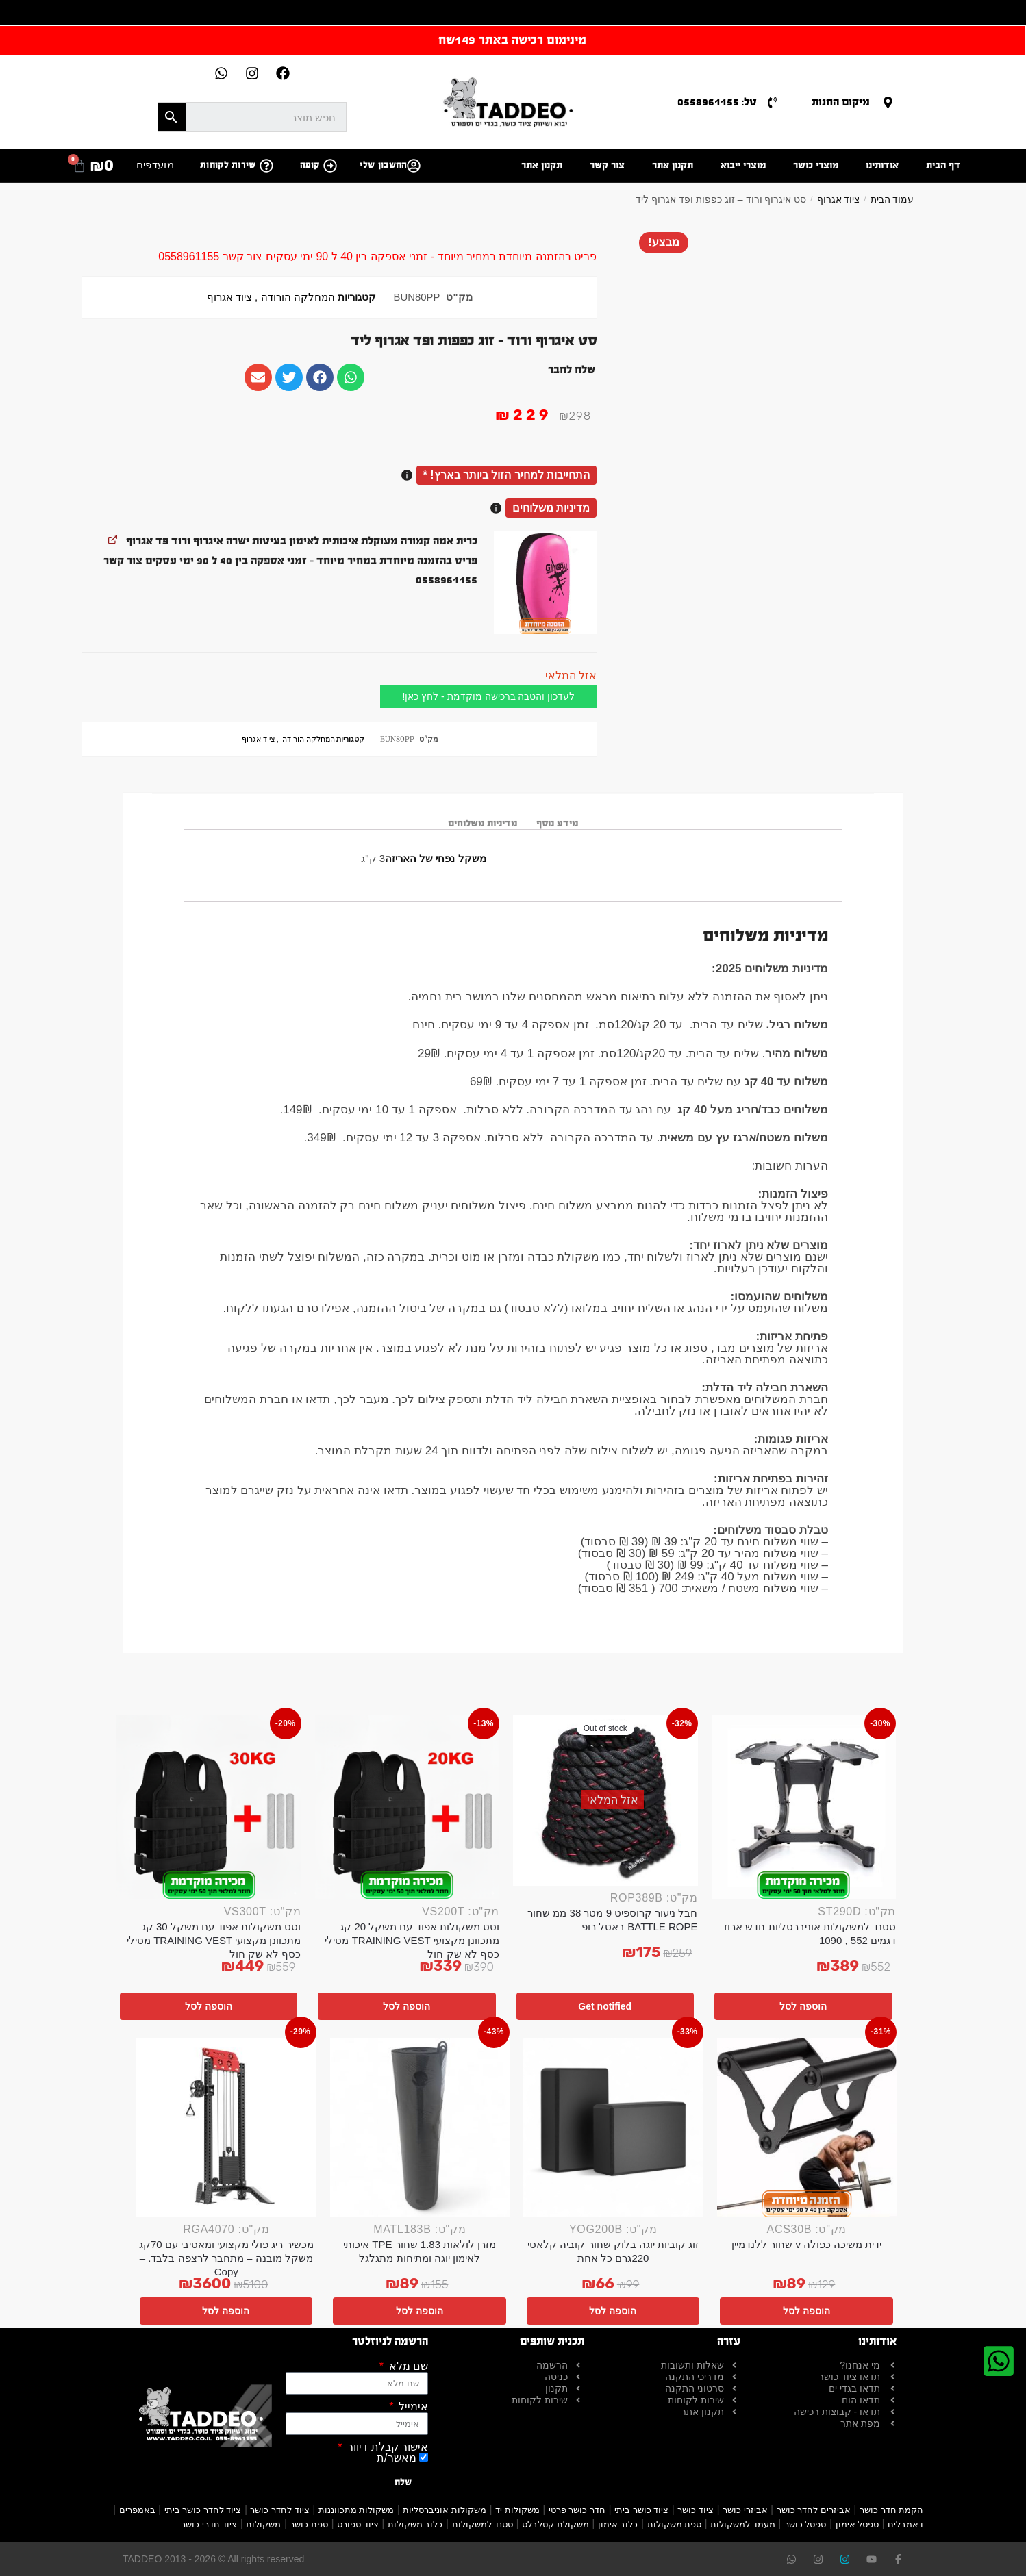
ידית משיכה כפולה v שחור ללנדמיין (806, 2244)
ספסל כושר (805, 2524)
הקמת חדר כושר (891, 2510)
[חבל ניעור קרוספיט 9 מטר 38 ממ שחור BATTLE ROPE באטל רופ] (605, 1800)
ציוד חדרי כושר (209, 2524)
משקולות (263, 2524)
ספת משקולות (674, 2524)
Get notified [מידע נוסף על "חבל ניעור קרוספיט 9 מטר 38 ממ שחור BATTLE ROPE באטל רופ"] (604, 2006)
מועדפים (155, 165)
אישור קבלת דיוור (386, 2447)
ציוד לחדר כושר (279, 2510)
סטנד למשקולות (483, 2524)
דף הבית (943, 165)
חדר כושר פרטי (577, 2510)
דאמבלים (905, 2524)
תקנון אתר (672, 165)
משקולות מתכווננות (356, 2510)
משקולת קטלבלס (555, 2524)
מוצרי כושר (815, 165)
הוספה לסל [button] (803, 2006)
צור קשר (607, 165)
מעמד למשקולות (742, 2524)
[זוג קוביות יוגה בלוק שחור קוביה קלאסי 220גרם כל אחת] (613, 2128)
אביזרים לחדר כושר (814, 2510)
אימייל (412, 2406)
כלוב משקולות (415, 2524)
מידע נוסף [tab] (557, 823)
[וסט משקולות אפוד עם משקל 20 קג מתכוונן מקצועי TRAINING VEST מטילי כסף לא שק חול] (407, 1807)
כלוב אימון (618, 2524)
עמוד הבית (892, 199)
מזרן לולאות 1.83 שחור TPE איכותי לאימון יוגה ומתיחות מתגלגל (419, 2251)
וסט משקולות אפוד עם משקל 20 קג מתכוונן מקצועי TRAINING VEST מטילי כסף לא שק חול (412, 1940)
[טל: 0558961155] (772, 102)
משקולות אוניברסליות (444, 2510)
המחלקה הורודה (298, 297)
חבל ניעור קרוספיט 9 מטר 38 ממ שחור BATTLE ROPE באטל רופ (612, 1919)
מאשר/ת (396, 2458)
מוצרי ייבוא (743, 165)
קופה (310, 165)
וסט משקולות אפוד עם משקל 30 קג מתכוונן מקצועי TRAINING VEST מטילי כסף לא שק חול (214, 1940)
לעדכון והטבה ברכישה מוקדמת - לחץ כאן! (488, 696)
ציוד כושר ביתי (641, 2510)
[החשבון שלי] (414, 166)
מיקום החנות (841, 101)
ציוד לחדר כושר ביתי (203, 2510)
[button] (545, 582)
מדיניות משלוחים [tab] (482, 823)
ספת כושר (309, 2524)
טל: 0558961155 (717, 101)
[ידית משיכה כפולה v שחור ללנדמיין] (807, 2128)
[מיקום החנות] (888, 102)
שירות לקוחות (228, 165)
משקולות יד (517, 2510)
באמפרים (137, 2510)
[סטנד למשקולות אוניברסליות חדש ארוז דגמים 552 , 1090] (804, 1807)
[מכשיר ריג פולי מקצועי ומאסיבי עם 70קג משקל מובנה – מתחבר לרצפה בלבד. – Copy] (226, 2128)
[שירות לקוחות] (266, 166)
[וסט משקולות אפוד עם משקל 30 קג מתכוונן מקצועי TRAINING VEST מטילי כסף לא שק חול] (208, 1807)
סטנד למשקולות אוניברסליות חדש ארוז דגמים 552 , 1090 (810, 1933)
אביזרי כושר (745, 2510)
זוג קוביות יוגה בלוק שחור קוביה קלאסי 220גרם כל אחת (613, 2251)
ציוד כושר (695, 2510)
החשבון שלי (383, 165)
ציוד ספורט (358, 2524)
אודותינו (882, 165)
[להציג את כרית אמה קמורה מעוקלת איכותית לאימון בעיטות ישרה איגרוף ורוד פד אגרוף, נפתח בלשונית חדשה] (112, 539)
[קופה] (330, 166)
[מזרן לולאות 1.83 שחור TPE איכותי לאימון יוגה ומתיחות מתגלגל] (420, 2128)
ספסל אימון (857, 2524)
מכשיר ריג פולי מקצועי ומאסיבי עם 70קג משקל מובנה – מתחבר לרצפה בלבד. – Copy (226, 2257)
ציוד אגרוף (838, 199)
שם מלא (407, 2366)
